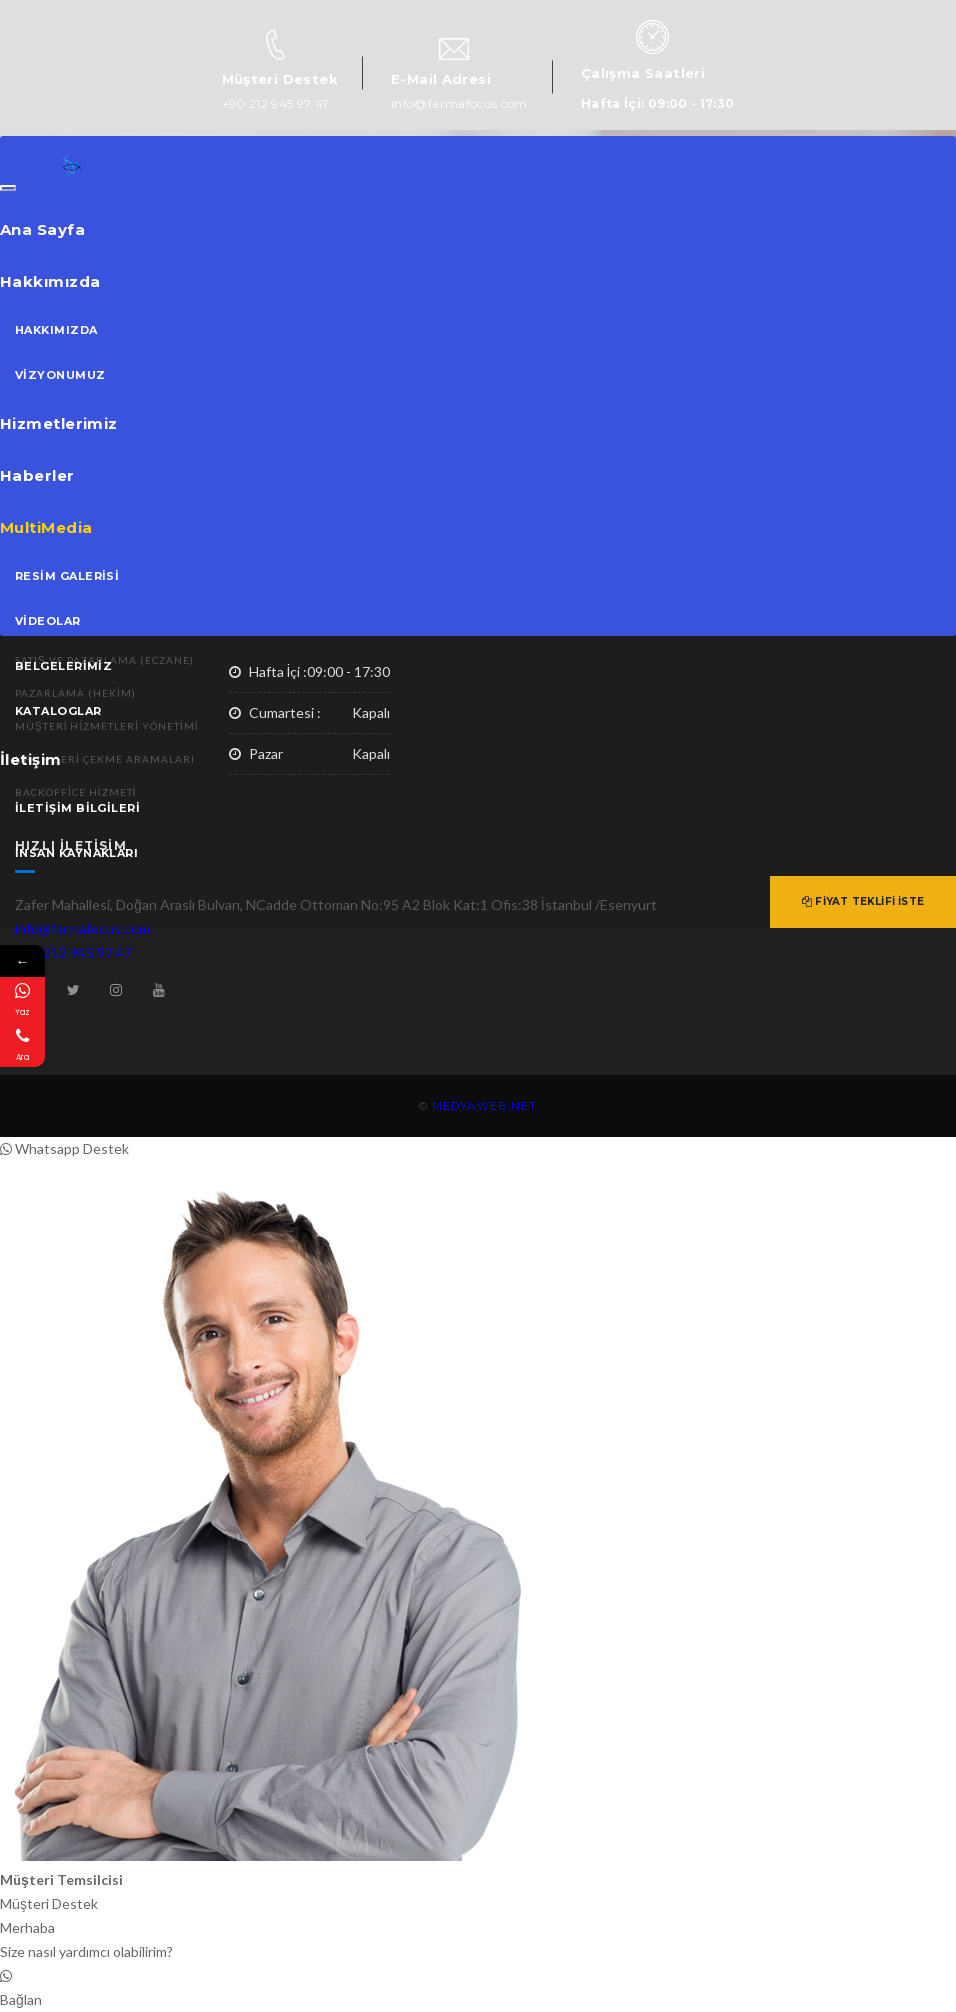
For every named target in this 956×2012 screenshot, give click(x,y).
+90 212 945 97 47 (276, 103)
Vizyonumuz (60, 375)
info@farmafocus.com (459, 103)
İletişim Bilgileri (77, 808)
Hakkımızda (56, 330)
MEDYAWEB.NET (484, 1106)
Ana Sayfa (42, 229)
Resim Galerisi (67, 576)
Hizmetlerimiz (59, 423)
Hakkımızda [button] (50, 281)
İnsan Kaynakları (76, 853)
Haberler (37, 475)
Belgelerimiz (63, 666)
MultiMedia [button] (46, 527)
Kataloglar (58, 711)
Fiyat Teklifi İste (863, 901)
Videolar (48, 621)
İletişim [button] (31, 759)
